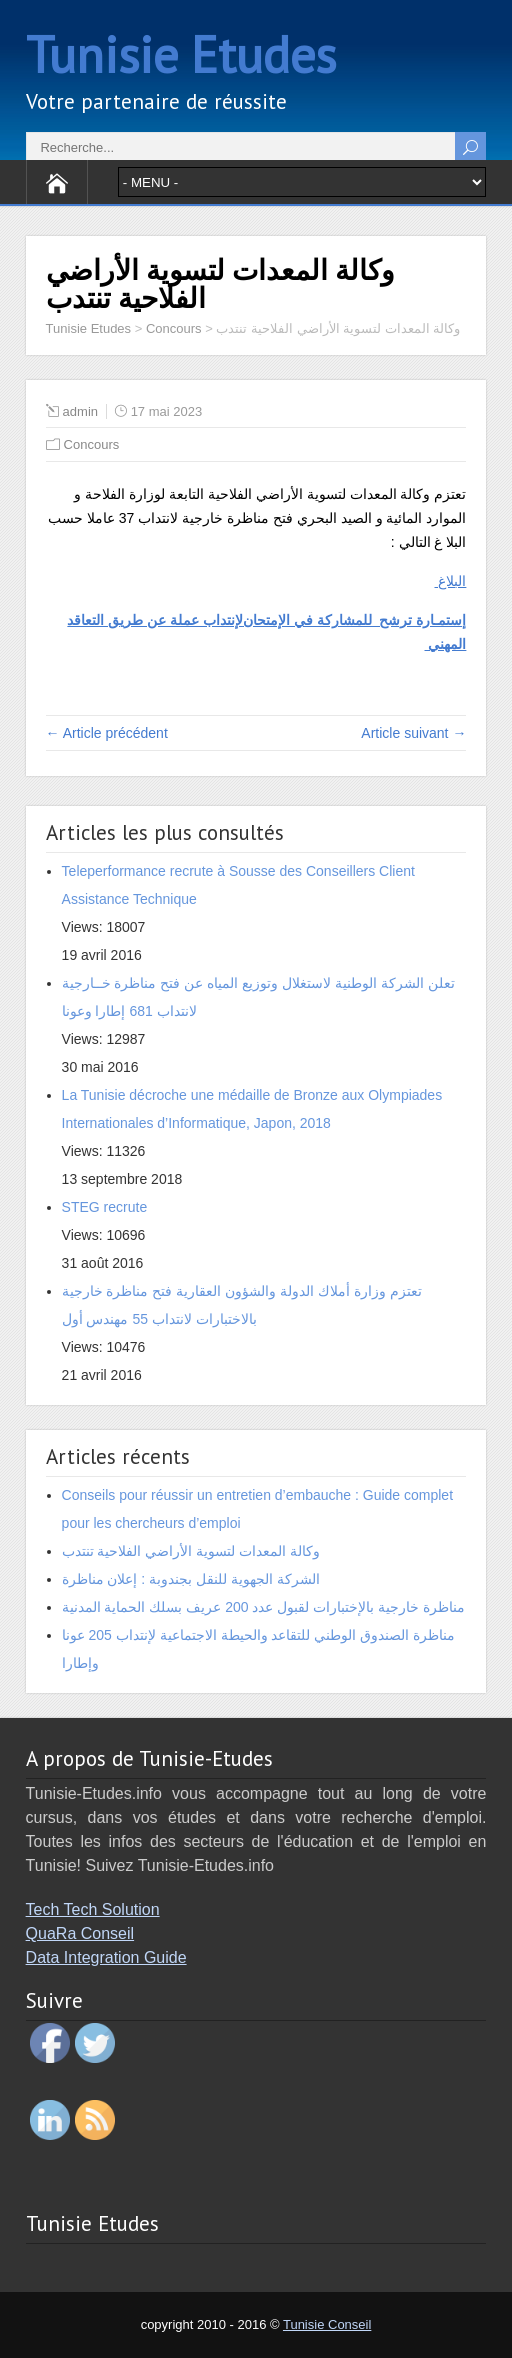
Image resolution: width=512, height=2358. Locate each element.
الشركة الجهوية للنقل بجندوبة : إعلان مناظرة (191, 1579)
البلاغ (451, 581)
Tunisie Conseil (327, 2324)
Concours (92, 444)
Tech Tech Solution (93, 1909)
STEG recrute (105, 1207)
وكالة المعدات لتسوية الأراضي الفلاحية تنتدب (191, 1551)
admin (80, 411)
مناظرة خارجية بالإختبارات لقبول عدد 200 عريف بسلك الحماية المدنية (263, 1607)
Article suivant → (413, 733)
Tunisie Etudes (181, 54)
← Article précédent (107, 733)
